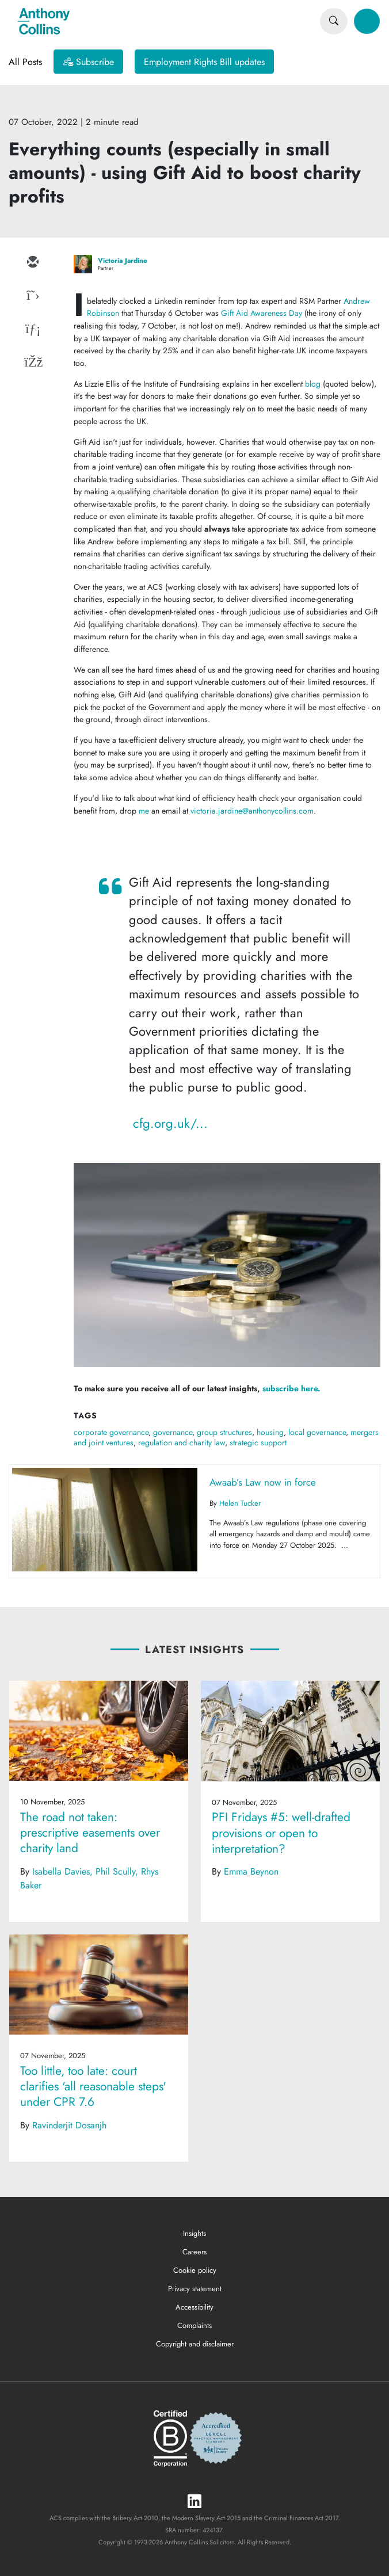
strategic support (258, 1442)
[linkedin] (32, 330)
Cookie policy (194, 2270)
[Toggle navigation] (367, 22)
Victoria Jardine (122, 260)
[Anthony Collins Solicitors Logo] (44, 21)
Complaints (194, 2325)
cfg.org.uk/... (170, 1123)
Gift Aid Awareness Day (261, 313)
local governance (317, 1432)
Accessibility (194, 2307)
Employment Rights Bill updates (204, 61)
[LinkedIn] (194, 2502)
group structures (224, 1432)
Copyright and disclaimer (195, 2343)
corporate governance (111, 1432)
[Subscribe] (88, 61)
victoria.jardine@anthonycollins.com (252, 810)
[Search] (334, 21)
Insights (194, 2233)
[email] (32, 263)
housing (270, 1432)
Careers (194, 2251)
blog (313, 384)
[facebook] (32, 363)
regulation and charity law (181, 1442)
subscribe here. (291, 1388)
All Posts (25, 61)
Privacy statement (195, 2288)
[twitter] (32, 296)
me (144, 810)
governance (172, 1432)
